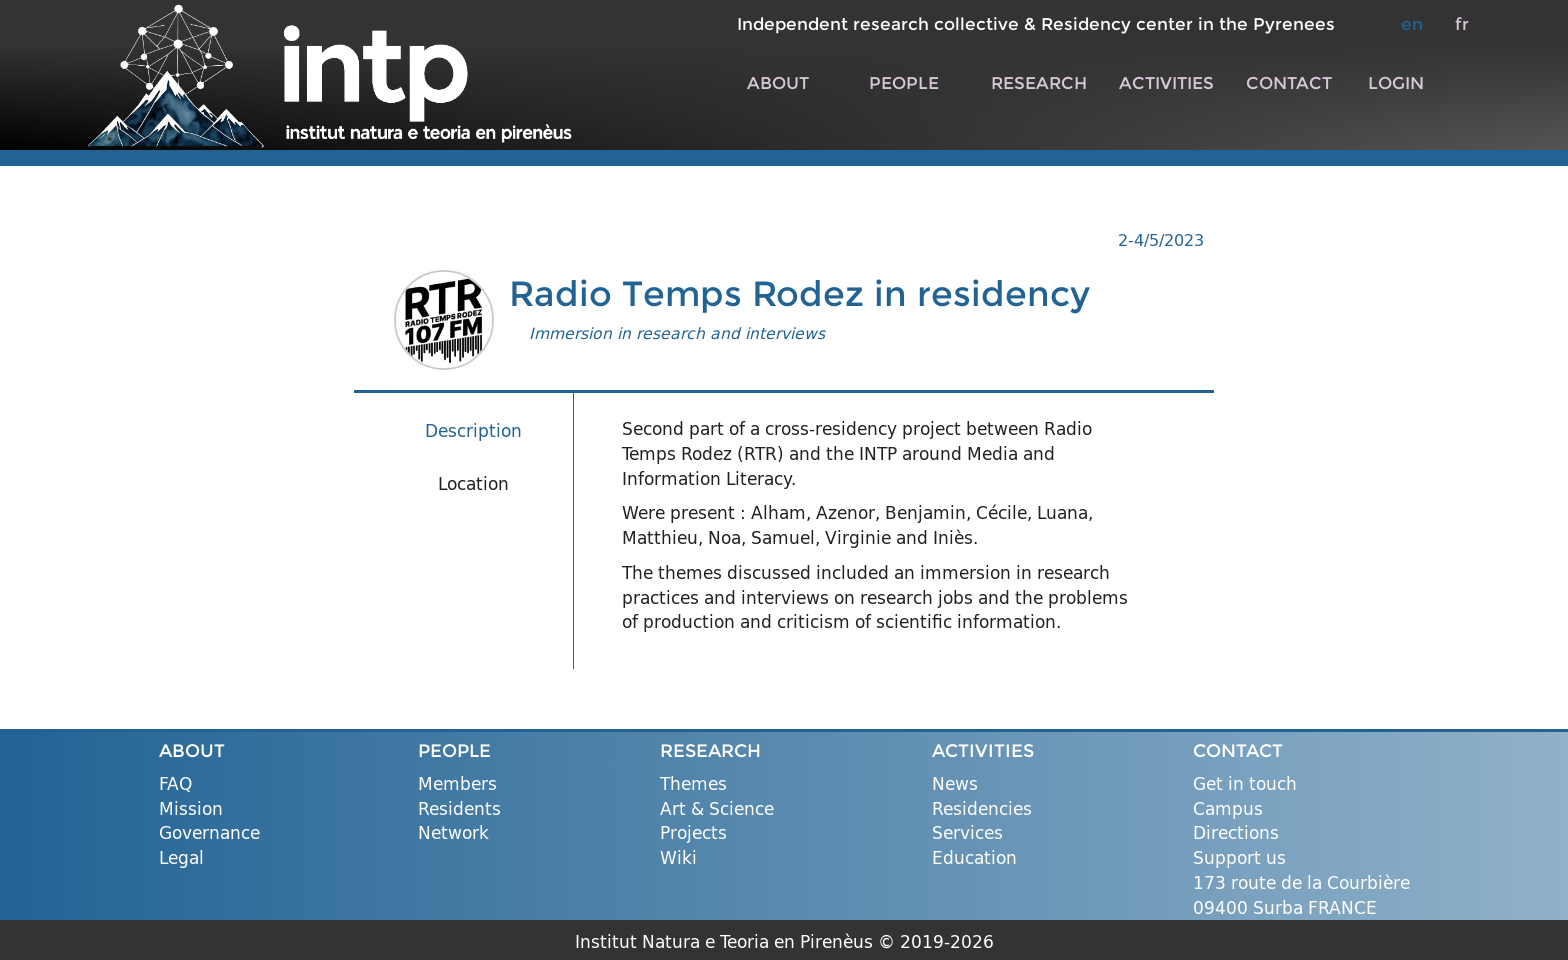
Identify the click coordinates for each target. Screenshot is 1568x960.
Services (967, 833)
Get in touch (1245, 784)
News (955, 784)
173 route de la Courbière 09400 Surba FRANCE (1301, 895)
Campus (1228, 809)
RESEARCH (1039, 82)
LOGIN (1396, 82)
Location (473, 483)
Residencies (982, 809)
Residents (459, 809)
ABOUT (778, 82)
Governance (209, 833)
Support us (1239, 858)
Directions (1236, 833)
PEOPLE (904, 82)
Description (473, 430)
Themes (693, 784)
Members (457, 784)
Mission (191, 809)
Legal (181, 858)
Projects (693, 833)
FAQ (175, 784)
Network (453, 833)
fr (1462, 23)
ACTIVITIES (1166, 82)
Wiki (678, 858)
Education (974, 858)
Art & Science (717, 809)
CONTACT (1289, 82)
